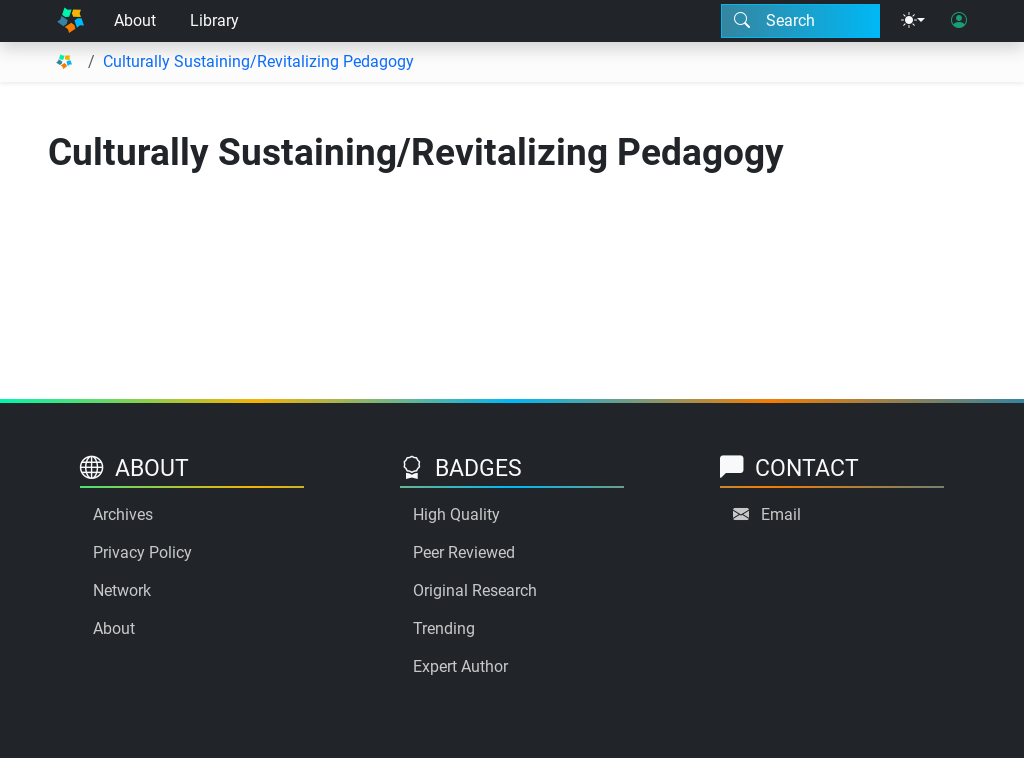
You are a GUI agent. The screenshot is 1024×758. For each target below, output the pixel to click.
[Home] (70, 21)
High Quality (456, 514)
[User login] (959, 21)
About (135, 20)
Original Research (475, 590)
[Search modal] (800, 21)
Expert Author (460, 666)
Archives (123, 514)
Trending (444, 628)
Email (781, 514)
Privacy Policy (142, 552)
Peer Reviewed (464, 552)
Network (122, 590)
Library (214, 20)
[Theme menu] (913, 21)
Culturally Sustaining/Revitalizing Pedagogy (258, 61)
